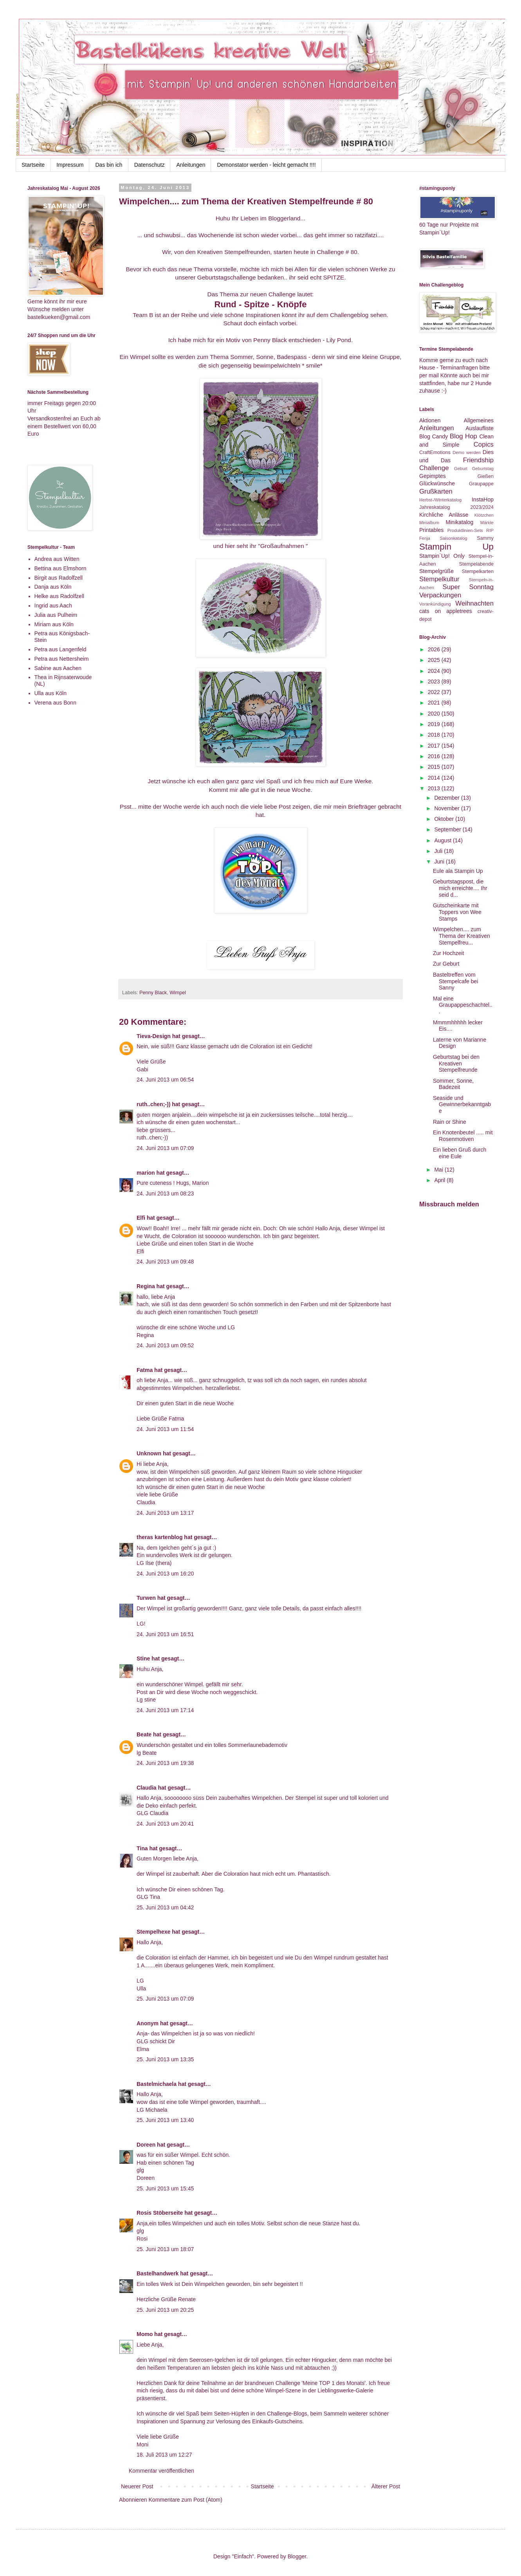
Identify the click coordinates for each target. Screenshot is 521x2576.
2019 (435, 724)
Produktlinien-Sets (465, 530)
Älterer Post (385, 2486)
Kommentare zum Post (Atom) (185, 2500)
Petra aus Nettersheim (61, 659)
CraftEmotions (435, 452)
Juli (439, 851)
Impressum (69, 165)
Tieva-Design (154, 1036)
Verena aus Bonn (55, 702)
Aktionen (429, 420)
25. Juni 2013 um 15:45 (165, 2188)
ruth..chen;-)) (153, 1104)
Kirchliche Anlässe (443, 515)
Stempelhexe (153, 1932)
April (440, 1180)
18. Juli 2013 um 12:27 (164, 2455)
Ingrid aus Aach (53, 605)
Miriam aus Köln (54, 624)
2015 (435, 767)
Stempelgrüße (436, 571)
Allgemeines (479, 420)
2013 (435, 788)
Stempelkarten (478, 571)
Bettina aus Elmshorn (60, 568)
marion (146, 1173)
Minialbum (429, 522)
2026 (435, 649)
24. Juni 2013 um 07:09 (165, 1148)
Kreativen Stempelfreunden (233, 252)
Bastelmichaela (157, 2084)
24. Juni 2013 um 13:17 (165, 1513)
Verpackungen (440, 595)
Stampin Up (456, 547)
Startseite (33, 165)
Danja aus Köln (53, 587)
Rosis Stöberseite (160, 2213)
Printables (431, 530)
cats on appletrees (445, 611)
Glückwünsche (437, 483)
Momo (145, 2334)
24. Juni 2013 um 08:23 (165, 1193)
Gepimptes (432, 476)
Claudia (147, 1788)
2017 (435, 746)
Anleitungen (190, 165)
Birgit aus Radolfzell (58, 578)
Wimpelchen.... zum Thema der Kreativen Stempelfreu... (461, 936)
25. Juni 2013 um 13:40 (165, 2120)
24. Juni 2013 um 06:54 (165, 1079)
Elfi (141, 1218)
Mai (439, 1169)
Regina (146, 1286)
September (448, 829)
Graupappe (481, 484)
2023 (435, 681)
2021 (435, 702)
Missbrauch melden (449, 1204)
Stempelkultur (439, 579)
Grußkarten (435, 491)
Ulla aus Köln (50, 693)
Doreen (146, 2145)
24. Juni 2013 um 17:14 (165, 1710)
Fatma (145, 1370)
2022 (435, 692)
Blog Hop (463, 436)
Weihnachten (474, 603)
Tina (142, 1848)
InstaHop (483, 499)
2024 (435, 671)
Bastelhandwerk (157, 2273)
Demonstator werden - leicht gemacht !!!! (266, 165)
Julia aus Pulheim (56, 615)
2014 (435, 778)
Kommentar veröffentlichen (161, 2471)
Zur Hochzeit (448, 953)
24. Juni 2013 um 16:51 (165, 1634)
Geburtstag (483, 468)
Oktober (444, 819)
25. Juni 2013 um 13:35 (165, 2059)
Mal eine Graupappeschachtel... (462, 1005)
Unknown (149, 1453)
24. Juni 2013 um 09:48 (165, 1261)
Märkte (487, 522)
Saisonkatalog (453, 538)
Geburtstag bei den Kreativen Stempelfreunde (456, 1063)
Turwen (146, 1598)
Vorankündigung (435, 604)
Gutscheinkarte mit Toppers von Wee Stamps (457, 912)
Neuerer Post (137, 2486)
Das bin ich (108, 165)
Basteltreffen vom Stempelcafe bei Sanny (455, 981)
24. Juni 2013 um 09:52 (165, 1345)
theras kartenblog (159, 1537)
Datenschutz (149, 165)
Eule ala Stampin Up (458, 871)
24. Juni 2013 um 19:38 (165, 1763)
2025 (435, 660)
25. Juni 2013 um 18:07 (165, 2249)
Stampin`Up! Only (442, 556)
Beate (144, 1734)
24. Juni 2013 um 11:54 (165, 1429)
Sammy (485, 538)
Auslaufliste (479, 428)
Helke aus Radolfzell (59, 596)
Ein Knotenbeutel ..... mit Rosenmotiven (463, 1135)
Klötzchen (484, 515)
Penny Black (153, 992)
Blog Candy (433, 436)
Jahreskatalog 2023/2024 (456, 507)
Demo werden (466, 452)
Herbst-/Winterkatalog (440, 500)
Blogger (297, 2556)
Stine (143, 1658)
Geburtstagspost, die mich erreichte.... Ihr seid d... (460, 888)
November (447, 808)
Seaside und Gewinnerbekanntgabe (462, 1104)
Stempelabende (476, 564)
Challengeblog (349, 315)
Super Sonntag (468, 587)
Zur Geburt (446, 964)
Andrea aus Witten (56, 559)
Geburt (460, 468)
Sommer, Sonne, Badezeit (453, 1084)
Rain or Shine (449, 1122)
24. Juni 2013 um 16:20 (165, 1573)
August (443, 840)
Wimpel (177, 992)
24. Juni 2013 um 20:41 (165, 1824)
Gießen (486, 476)
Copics (484, 444)
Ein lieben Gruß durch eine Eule (459, 1152)
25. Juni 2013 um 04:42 (165, 1907)
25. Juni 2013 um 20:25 (165, 2310)
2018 (435, 735)
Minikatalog (460, 522)
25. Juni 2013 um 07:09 (165, 1999)
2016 (435, 756)
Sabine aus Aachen (58, 668)
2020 (435, 713)
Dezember (447, 798)
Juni (440, 861)
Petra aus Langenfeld (60, 649)
